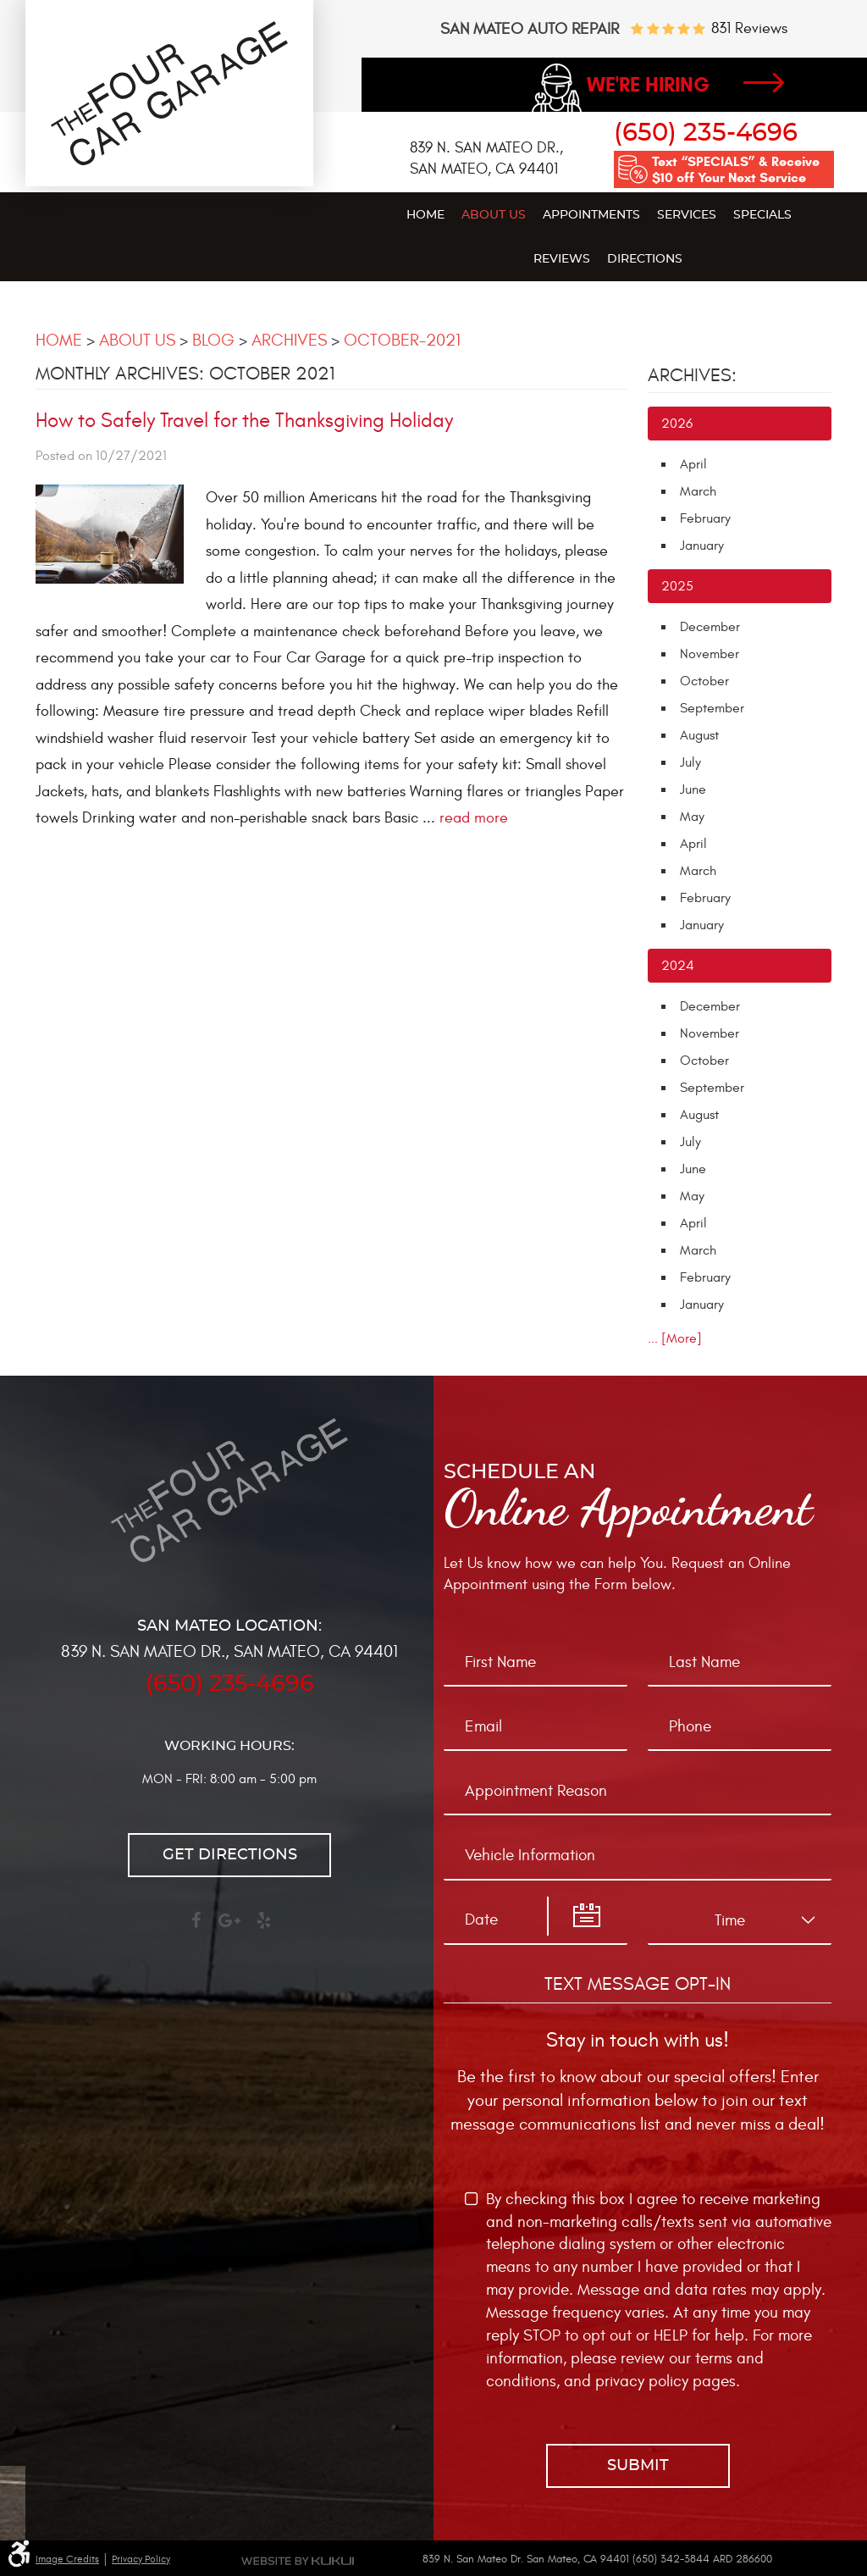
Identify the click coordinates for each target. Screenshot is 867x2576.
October (704, 681)
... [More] (675, 1338)
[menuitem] (425, 214)
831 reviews (749, 28)
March (698, 491)
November (709, 654)
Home (425, 215)
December (710, 626)
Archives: (692, 375)
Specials (762, 215)
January (702, 545)
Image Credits (67, 2559)
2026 (677, 423)
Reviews (561, 259)
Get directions (230, 1855)
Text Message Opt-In (637, 1984)
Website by (298, 2561)
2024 (677, 965)
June (693, 789)
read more (473, 818)
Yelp (263, 1928)
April (693, 464)
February (705, 518)
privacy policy (641, 2381)
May (692, 816)
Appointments (591, 215)
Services (686, 215)
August (699, 735)
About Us (493, 215)
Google (229, 1928)
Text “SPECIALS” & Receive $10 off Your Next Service (736, 169)
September (712, 708)
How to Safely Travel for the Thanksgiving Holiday (244, 421)
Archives (289, 340)
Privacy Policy (141, 2559)
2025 (677, 586)
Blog (213, 340)
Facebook (196, 1928)
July (690, 762)
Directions (644, 259)
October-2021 (402, 340)
